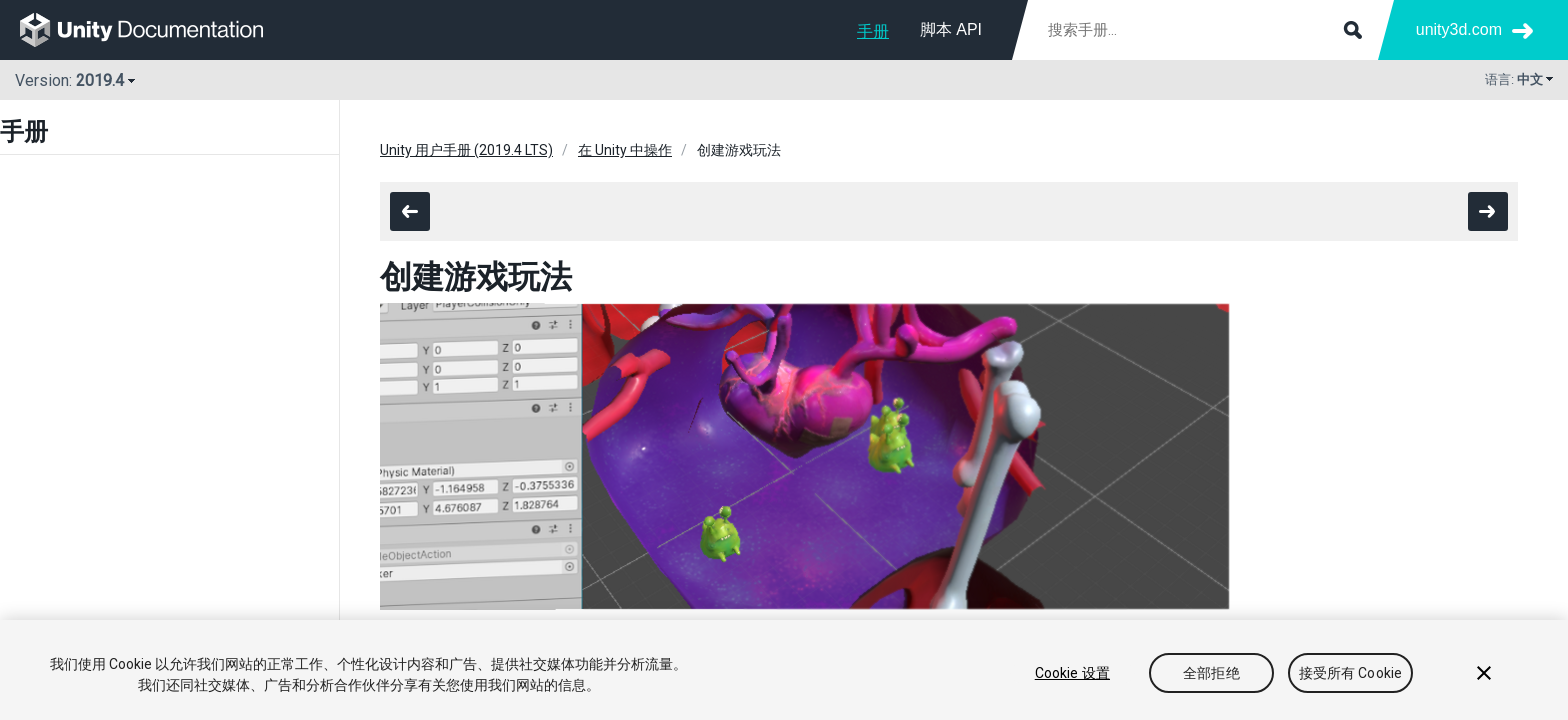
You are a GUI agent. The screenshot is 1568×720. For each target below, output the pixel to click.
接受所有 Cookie (1351, 673)
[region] (784, 670)
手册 (873, 31)
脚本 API (951, 29)
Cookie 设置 (1072, 673)
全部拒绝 (1211, 673)
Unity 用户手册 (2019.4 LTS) (466, 150)
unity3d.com (1459, 29)
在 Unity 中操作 (625, 150)
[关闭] (1484, 673)
